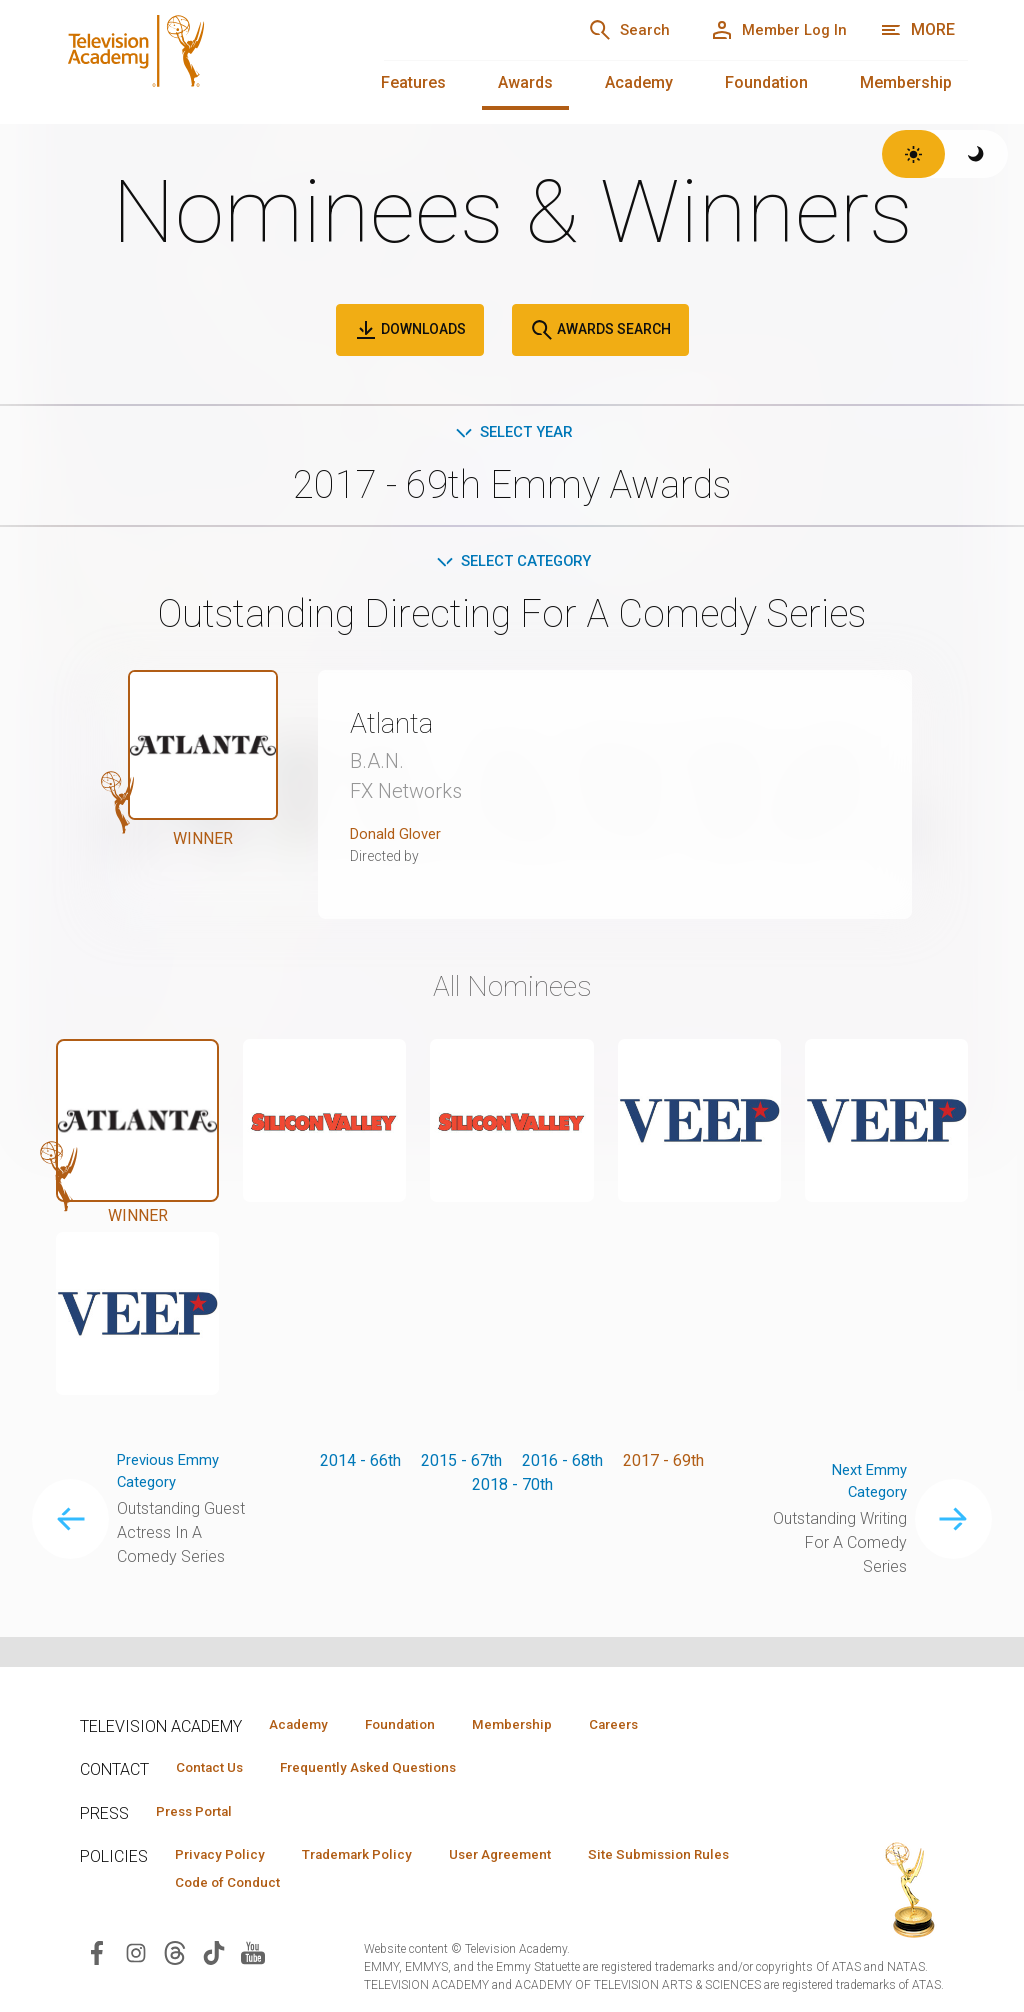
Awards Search (600, 330)
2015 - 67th (461, 1464)
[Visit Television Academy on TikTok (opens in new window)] (214, 1959)
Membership (906, 82)
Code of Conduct (429, 1889)
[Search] (604, 30)
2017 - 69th (663, 1464)
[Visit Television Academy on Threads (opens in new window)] (175, 1959)
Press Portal (202, 1815)
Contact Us (216, 1770)
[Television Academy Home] (200, 60)
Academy (639, 82)
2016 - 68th (562, 1464)
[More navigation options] (917, 30)
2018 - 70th (512, 1488)
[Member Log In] (769, 30)
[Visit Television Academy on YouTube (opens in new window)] (253, 1959)
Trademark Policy (378, 1860)
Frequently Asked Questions (390, 1770)
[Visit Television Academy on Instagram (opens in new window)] (136, 1959)
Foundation (766, 82)
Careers (661, 1725)
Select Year (512, 433)
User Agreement (537, 1860)
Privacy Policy (226, 1860)
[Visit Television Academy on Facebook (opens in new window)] (97, 1959)
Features (413, 82)
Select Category (512, 564)
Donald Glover (399, 837)
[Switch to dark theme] (976, 154)
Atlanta (399, 726)
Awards (525, 82)
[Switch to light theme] (913, 154)
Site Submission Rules (253, 1889)
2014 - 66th (360, 1464)
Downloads (410, 330)
